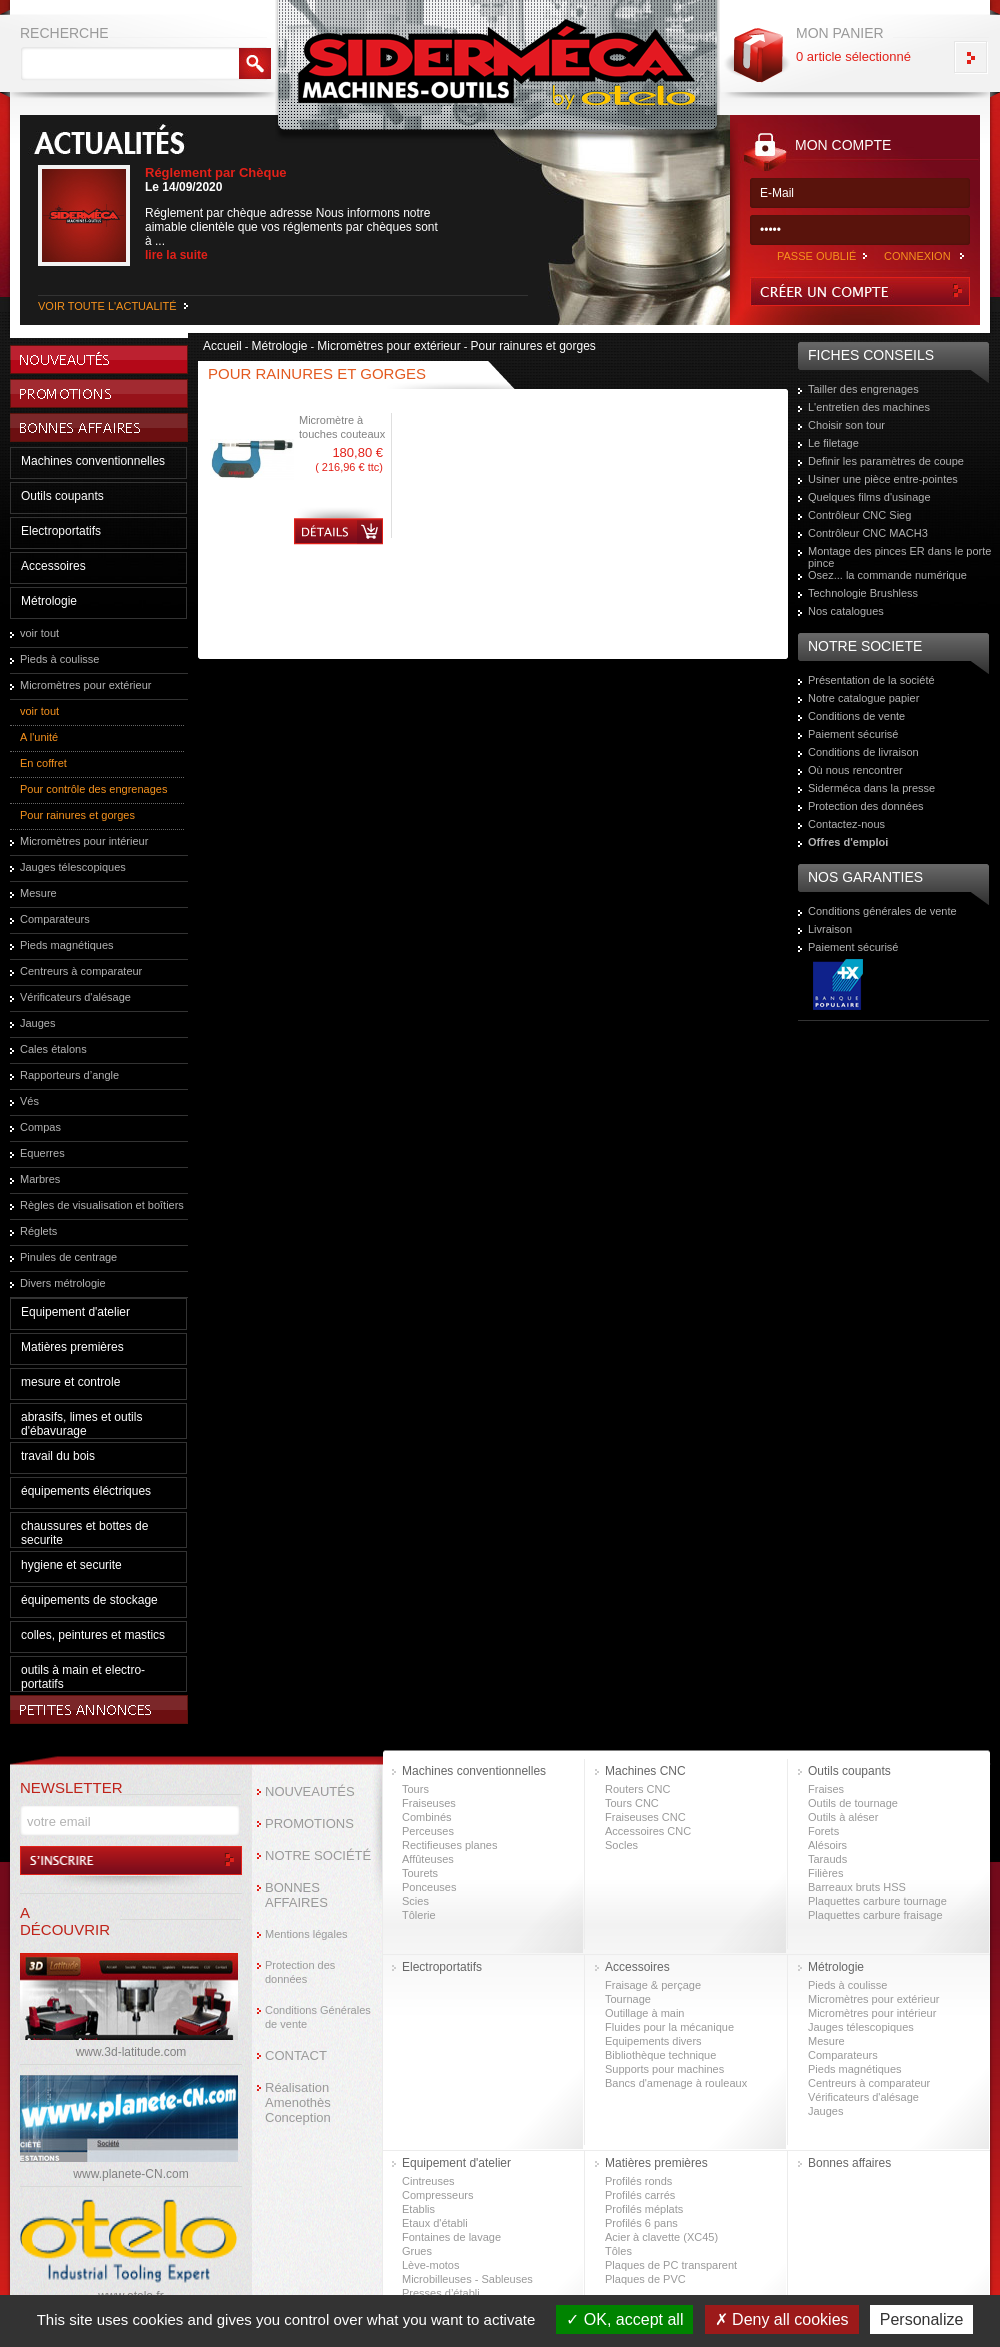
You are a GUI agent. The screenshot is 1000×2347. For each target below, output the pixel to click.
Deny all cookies (782, 2319)
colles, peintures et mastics (93, 1635)
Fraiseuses (429, 1803)
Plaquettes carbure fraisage (875, 1915)
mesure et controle (70, 1382)
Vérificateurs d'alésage (75, 997)
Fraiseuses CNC (645, 1817)
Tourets (420, 1873)
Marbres (40, 1179)
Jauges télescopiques (73, 867)
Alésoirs (827, 1845)
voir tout (39, 633)
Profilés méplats (644, 2209)
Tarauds (827, 1859)
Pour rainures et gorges (77, 815)
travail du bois (58, 1456)
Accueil (222, 346)
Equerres (42, 1153)
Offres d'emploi (848, 842)
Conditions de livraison (863, 752)
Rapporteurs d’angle (69, 1075)
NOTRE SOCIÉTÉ (318, 1855)
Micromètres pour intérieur (84, 841)
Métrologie (49, 601)
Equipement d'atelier (75, 1312)
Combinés (427, 1817)
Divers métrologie (63, 1283)
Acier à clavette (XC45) (661, 2237)
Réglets (38, 1231)
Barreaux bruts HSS (857, 1887)
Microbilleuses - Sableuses (467, 2279)
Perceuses (428, 1831)
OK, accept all (624, 2319)
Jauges (37, 1023)
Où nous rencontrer (855, 770)
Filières (825, 1873)
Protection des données (866, 806)
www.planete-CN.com (130, 2174)
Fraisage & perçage (653, 1985)
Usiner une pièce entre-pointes (883, 479)
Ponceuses (429, 1887)
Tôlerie (419, 1915)
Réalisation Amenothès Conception (298, 2102)
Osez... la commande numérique (887, 575)
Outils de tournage (853, 1803)
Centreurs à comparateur (81, 971)
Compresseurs (438, 2195)
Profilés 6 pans (641, 2223)
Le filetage (833, 443)
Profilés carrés (640, 2195)
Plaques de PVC (645, 2279)
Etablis (418, 2209)
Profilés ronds (638, 2181)
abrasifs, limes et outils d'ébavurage (81, 1424)
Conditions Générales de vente (318, 2017)
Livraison (830, 929)
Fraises (826, 1789)
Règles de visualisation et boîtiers (102, 1205)
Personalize (922, 2319)
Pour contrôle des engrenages (93, 789)
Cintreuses (428, 2181)
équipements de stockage (89, 1600)
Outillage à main (645, 2013)
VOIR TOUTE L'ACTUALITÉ (107, 306)
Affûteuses (428, 1859)
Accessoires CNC (648, 1831)
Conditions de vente (856, 716)
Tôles (618, 2251)
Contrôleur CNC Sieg (859, 515)
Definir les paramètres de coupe (886, 461)
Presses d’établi (441, 2293)
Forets (823, 1831)
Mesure (38, 893)
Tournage (628, 1999)
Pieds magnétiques (67, 945)
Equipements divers (653, 2041)
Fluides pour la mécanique (669, 2027)
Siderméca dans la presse (871, 788)
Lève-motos (430, 2265)
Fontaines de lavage (451, 2237)
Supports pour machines (664, 2069)
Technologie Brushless (863, 593)
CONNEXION (917, 256)
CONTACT (296, 2055)
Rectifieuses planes (449, 1845)
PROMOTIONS (309, 1823)
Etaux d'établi (435, 2223)
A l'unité (39, 737)
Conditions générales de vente (882, 911)
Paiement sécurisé (853, 734)
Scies (415, 1901)
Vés (29, 1101)
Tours (415, 1789)
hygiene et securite (71, 1565)
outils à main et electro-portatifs (83, 1677)
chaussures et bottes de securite (84, 1533)
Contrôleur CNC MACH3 (868, 533)
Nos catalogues (846, 611)
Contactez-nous (846, 824)
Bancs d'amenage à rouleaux (676, 2083)
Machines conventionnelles (93, 461)
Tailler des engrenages (863, 389)
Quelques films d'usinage (869, 497)
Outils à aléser (843, 1817)
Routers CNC (637, 1789)
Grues (417, 2251)
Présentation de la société (871, 680)
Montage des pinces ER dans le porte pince (899, 557)
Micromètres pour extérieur (85, 685)
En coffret (43, 763)
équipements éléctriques (86, 1491)
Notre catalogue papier (863, 698)
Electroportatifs (61, 531)
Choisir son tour (846, 425)
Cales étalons (53, 1049)
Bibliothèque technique (660, 2055)
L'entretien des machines (869, 407)
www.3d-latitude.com (131, 2052)
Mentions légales (306, 1934)
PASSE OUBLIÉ (816, 256)
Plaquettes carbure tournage (877, 1901)
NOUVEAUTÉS (310, 1791)
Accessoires (53, 566)
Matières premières (72, 1347)
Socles (621, 1845)
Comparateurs (55, 919)
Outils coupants (62, 496)
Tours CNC (632, 1803)
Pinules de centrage (68, 1257)
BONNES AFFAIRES (296, 1895)
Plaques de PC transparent (671, 2265)
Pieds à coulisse (60, 659)
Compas (40, 1127)
